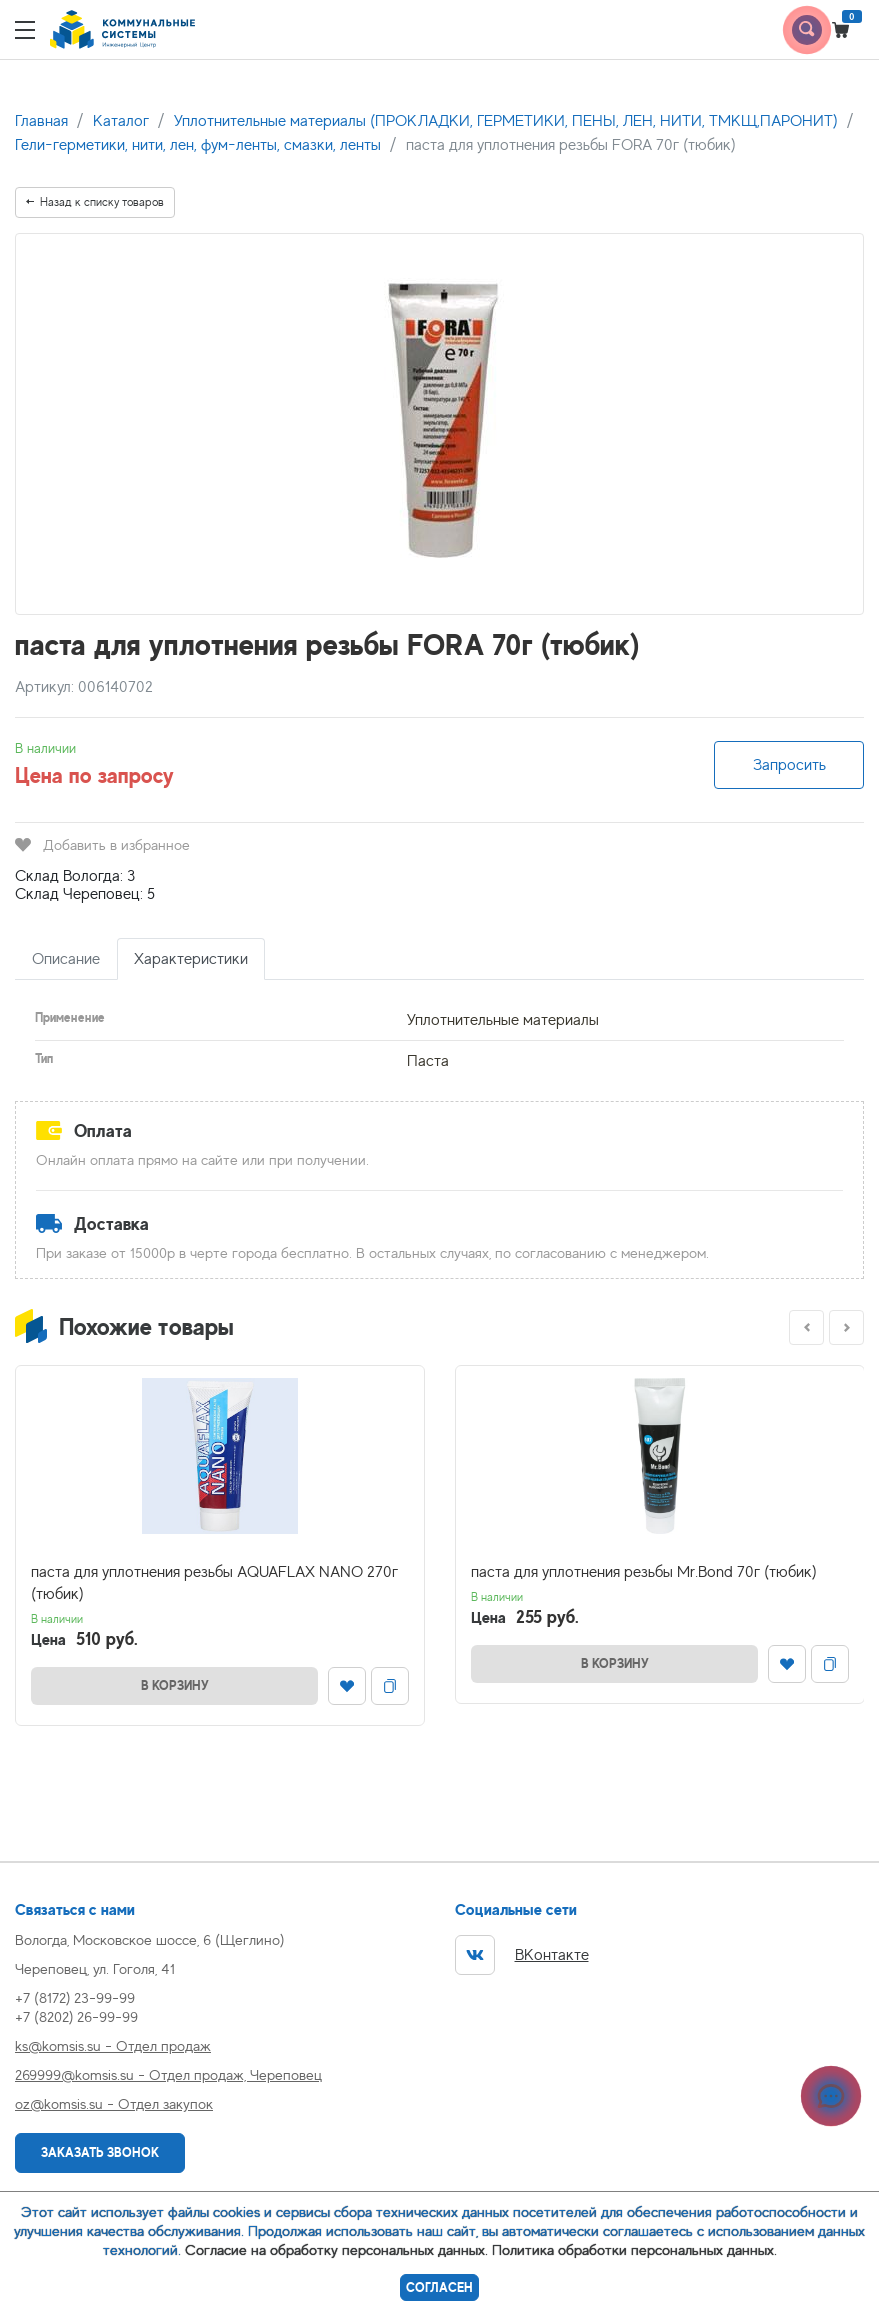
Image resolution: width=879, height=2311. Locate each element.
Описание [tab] (66, 959)
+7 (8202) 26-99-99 (76, 2016)
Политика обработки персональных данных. (634, 2249)
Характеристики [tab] (191, 959)
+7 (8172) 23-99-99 (75, 1997)
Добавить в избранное (102, 844)
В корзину (175, 1685)
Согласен (439, 2287)
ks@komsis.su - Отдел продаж (113, 2045)
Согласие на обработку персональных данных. (336, 2249)
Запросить (789, 765)
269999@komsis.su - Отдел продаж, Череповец (168, 2074)
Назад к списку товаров (95, 202)
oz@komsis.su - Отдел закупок (114, 2103)
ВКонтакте (522, 1955)
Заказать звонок (100, 2152)
